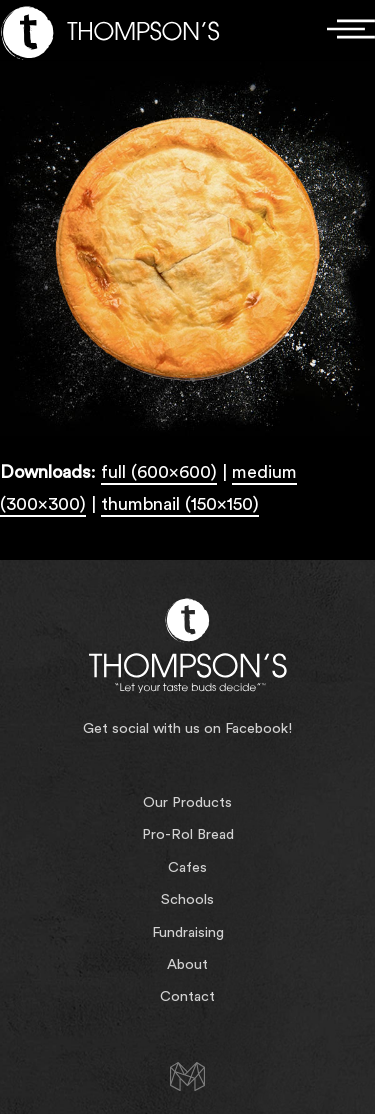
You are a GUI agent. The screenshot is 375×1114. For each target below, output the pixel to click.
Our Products (187, 802)
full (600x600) (159, 472)
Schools (187, 899)
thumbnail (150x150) (180, 504)
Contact (187, 996)
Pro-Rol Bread (188, 834)
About (187, 964)
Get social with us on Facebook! (187, 728)
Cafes (187, 867)
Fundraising (188, 932)
